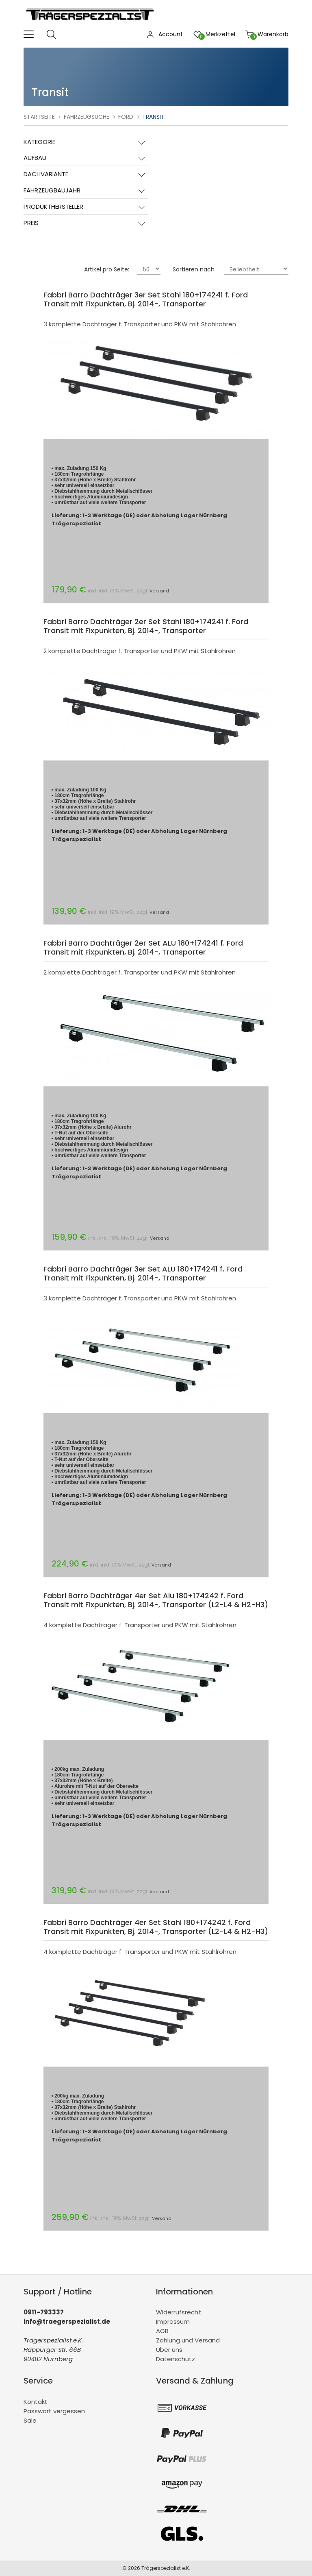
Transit (153, 117)
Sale (30, 2420)
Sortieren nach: (194, 269)
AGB (162, 2331)
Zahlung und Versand (188, 2340)
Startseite (39, 117)
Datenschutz (175, 2359)
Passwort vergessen (54, 2411)
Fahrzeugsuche (86, 117)
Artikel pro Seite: (106, 269)
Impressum (173, 2321)
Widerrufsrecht (178, 2312)
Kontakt (36, 2401)
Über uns (169, 2349)
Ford (125, 117)
